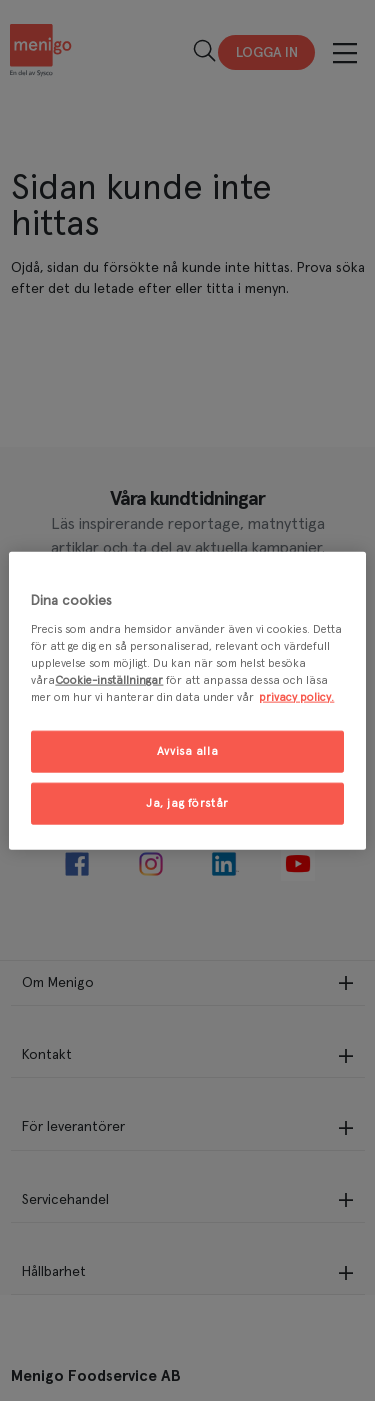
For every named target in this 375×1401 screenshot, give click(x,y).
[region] (187, 700)
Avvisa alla (187, 751)
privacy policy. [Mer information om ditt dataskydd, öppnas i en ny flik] (296, 697)
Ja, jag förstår (187, 803)
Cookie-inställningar (109, 680)
